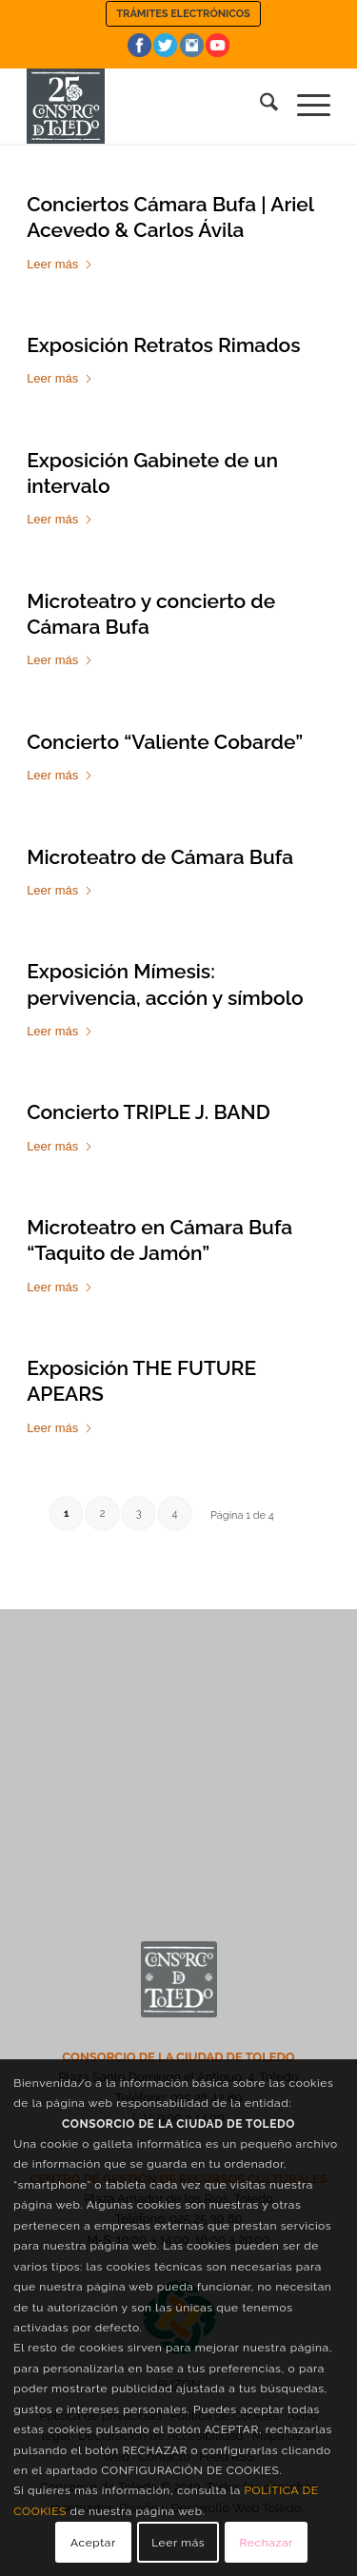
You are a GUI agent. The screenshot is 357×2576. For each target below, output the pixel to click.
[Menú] (304, 106)
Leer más (60, 264)
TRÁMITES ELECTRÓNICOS (182, 14)
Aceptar (93, 2542)
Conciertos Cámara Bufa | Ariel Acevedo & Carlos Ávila (170, 217)
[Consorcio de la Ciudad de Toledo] (148, 106)
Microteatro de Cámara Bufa (160, 857)
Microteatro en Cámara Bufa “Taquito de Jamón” (159, 1240)
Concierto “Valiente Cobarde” (165, 742)
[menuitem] (183, 14)
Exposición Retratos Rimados (163, 345)
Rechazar (266, 2542)
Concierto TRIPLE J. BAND (148, 1112)
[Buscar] (259, 106)
